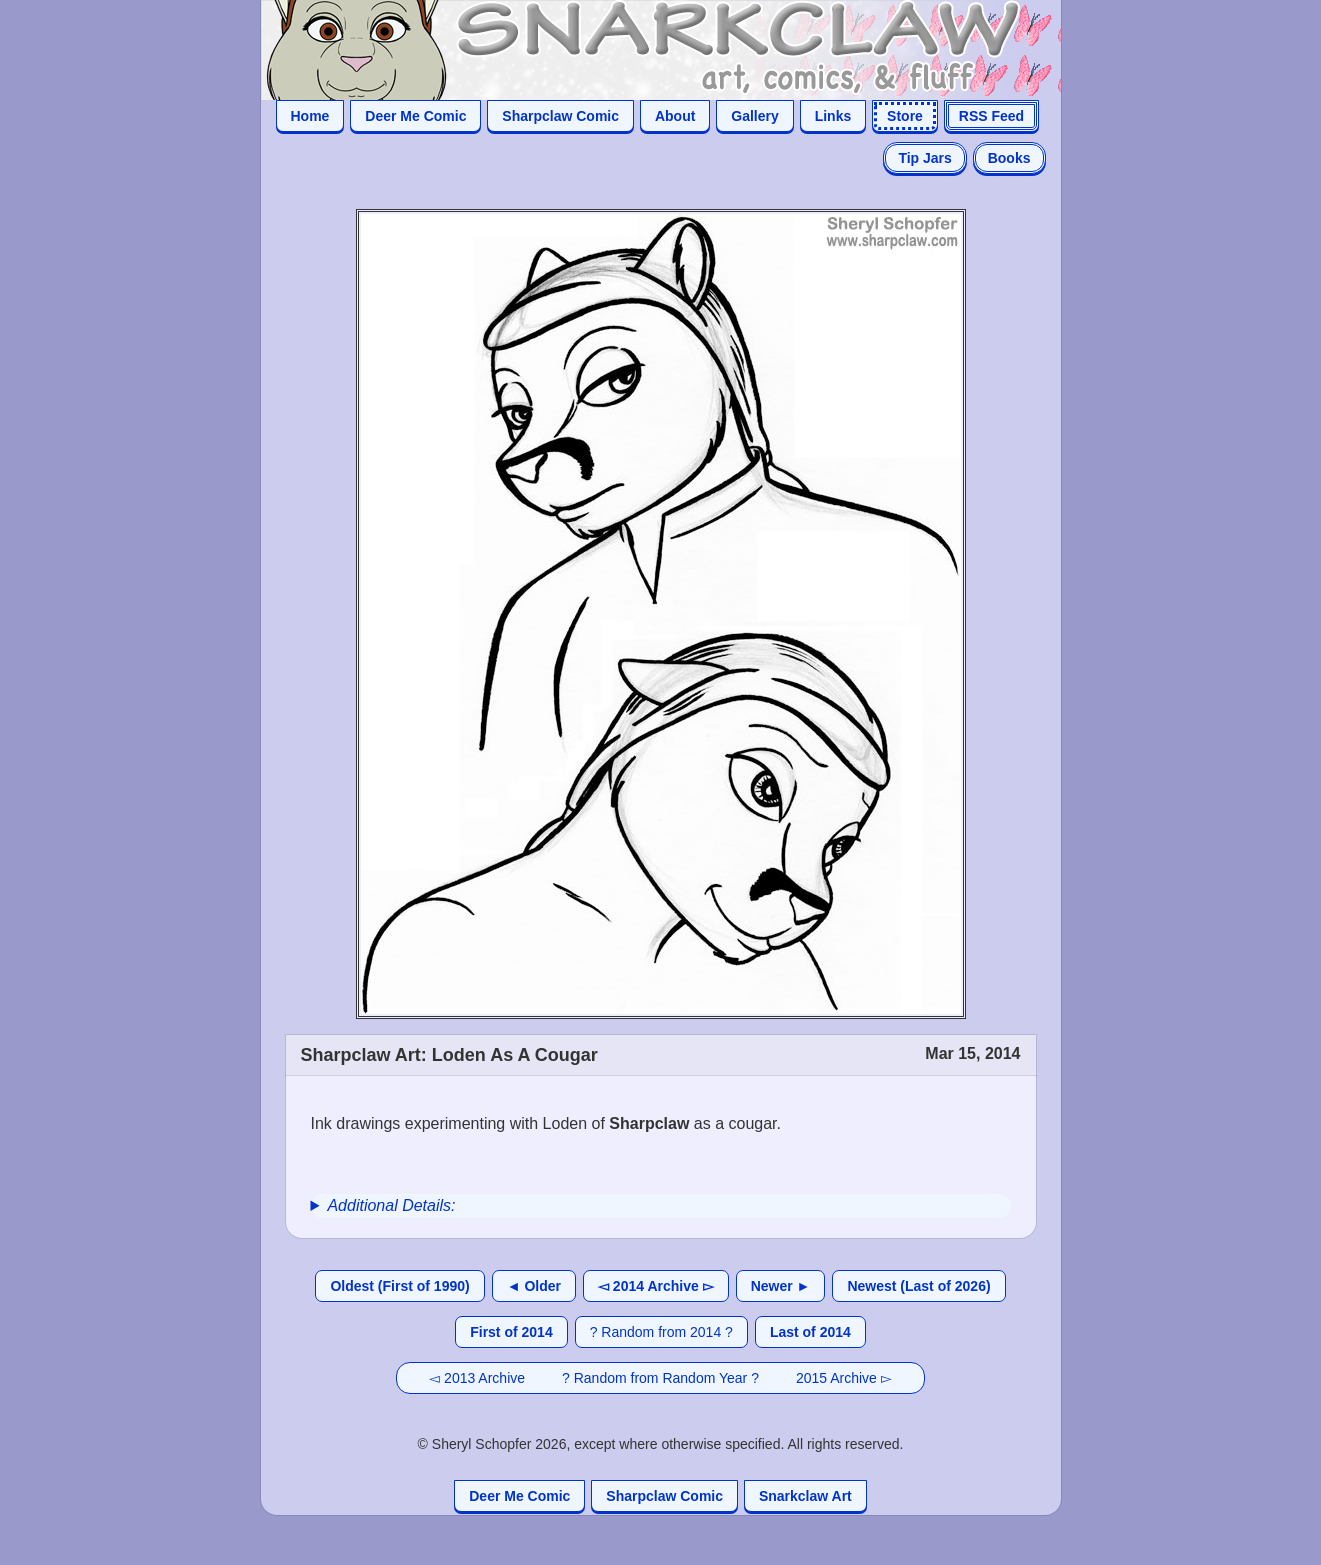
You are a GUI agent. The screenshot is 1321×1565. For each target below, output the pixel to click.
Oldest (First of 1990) (399, 1286)
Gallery (754, 116)
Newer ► (781, 1286)
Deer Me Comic (415, 116)
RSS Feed (991, 116)
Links (833, 116)
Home (310, 116)
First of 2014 (511, 1332)
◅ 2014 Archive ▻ (656, 1286)
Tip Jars (924, 158)
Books (1009, 158)
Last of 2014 (810, 1332)
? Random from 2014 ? (661, 1332)
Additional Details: (391, 1205)
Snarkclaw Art (805, 1496)
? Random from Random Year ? (660, 1378)
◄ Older (534, 1286)
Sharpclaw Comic (560, 116)
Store (905, 116)
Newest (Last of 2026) (918, 1286)
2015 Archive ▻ (844, 1378)
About (675, 116)
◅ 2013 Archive (477, 1378)
